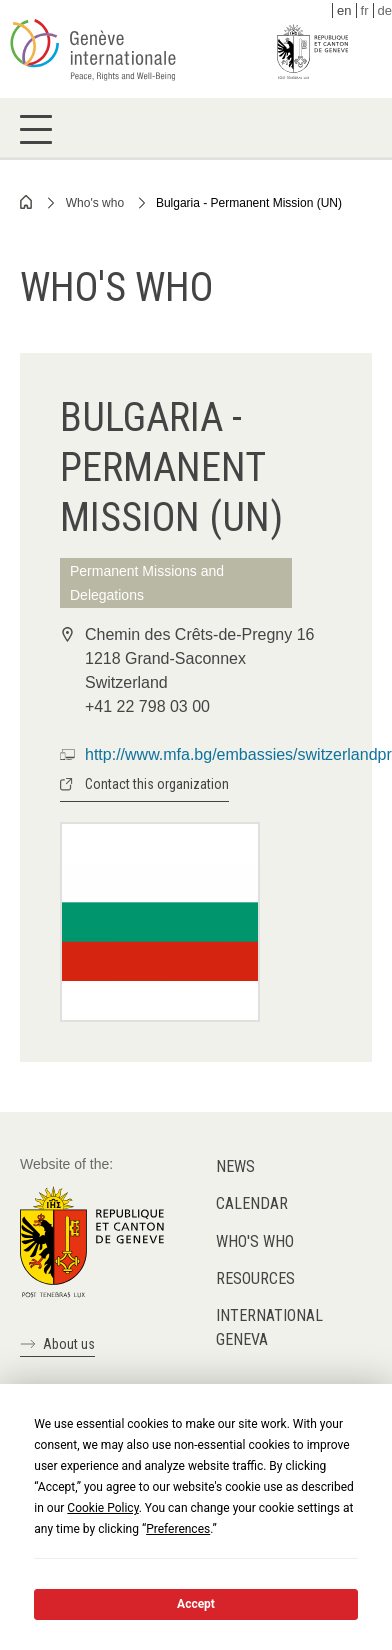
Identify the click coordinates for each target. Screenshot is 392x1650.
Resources (255, 1278)
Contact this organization (157, 784)
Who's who (95, 203)
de (385, 10)
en (344, 10)
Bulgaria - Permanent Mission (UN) (249, 203)
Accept (196, 1604)
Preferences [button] (178, 1529)
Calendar (252, 1203)
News (235, 1166)
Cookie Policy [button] (102, 1508)
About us (69, 1344)
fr (365, 10)
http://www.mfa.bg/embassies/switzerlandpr (238, 754)
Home (27, 202)
